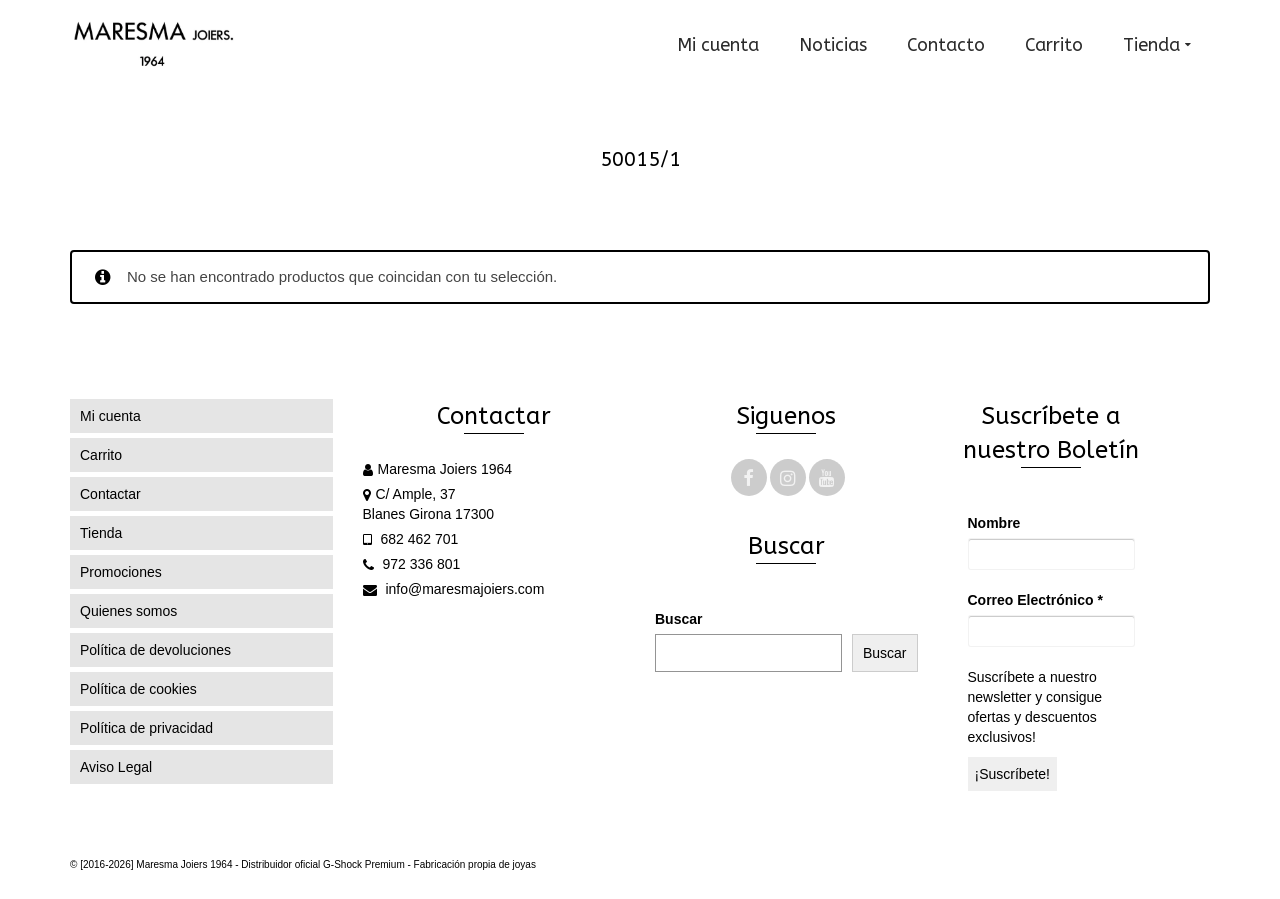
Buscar (678, 619)
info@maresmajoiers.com (454, 589)
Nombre (994, 523)
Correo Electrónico (1035, 600)
